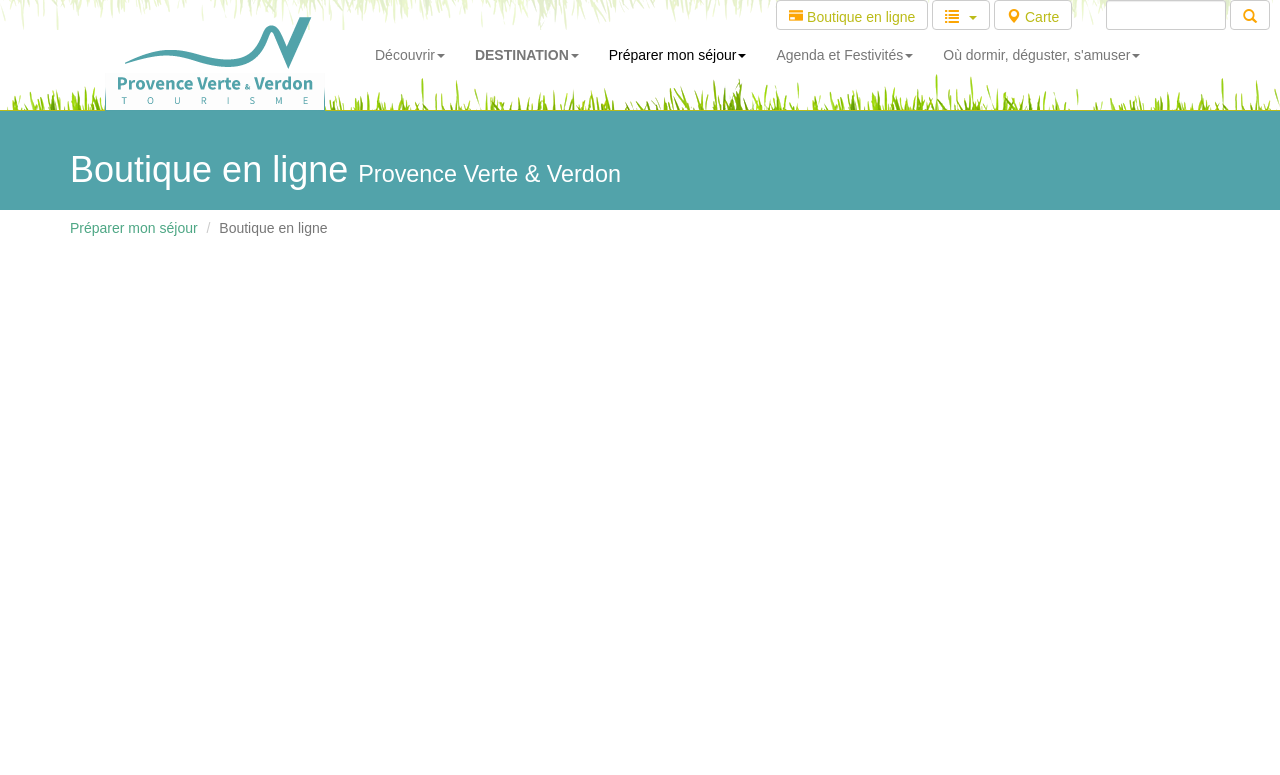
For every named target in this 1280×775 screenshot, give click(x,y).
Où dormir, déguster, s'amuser (1041, 55)
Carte (1033, 17)
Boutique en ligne (852, 17)
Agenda (844, 55)
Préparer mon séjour (678, 55)
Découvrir (410, 55)
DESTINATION (527, 55)
